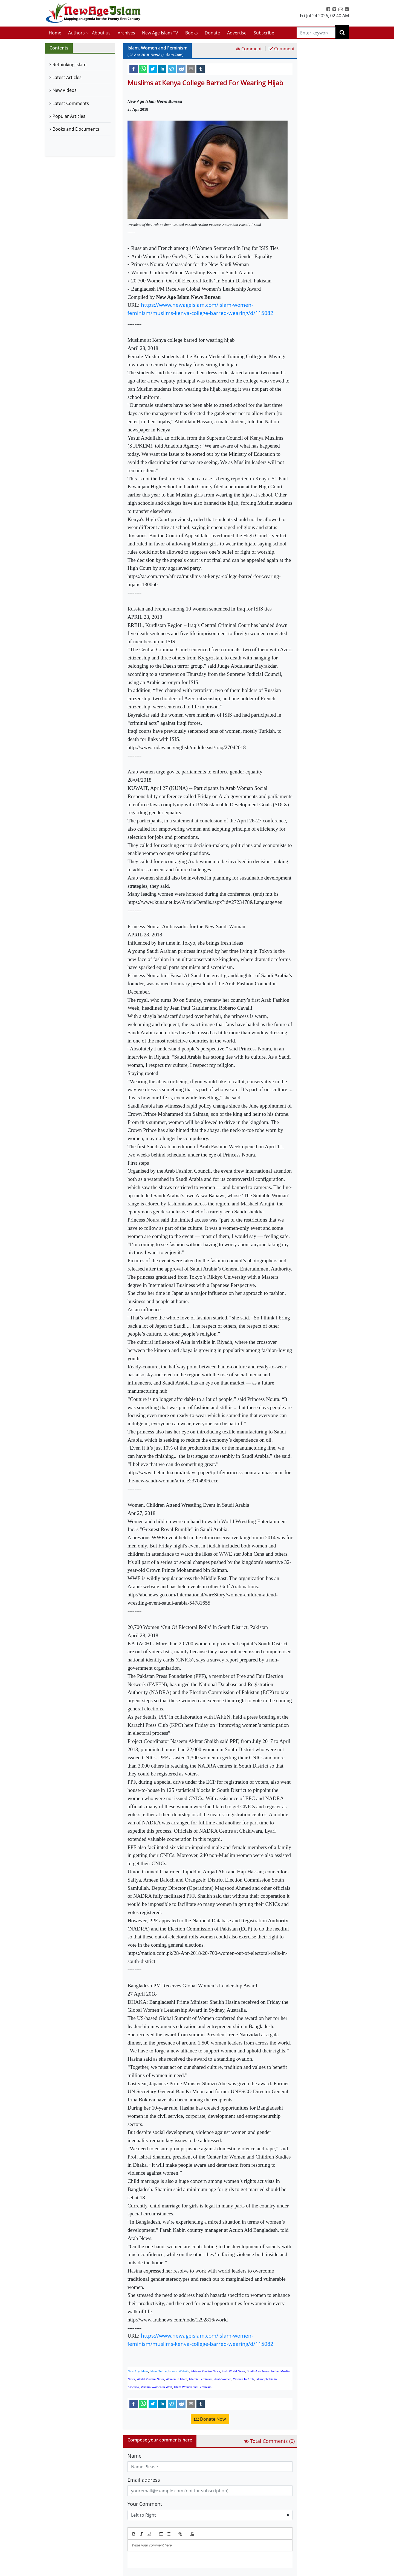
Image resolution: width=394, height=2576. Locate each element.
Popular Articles (69, 116)
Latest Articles (67, 77)
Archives (126, 33)
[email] (191, 69)
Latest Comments (71, 103)
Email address (144, 2479)
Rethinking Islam (69, 65)
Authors (76, 33)
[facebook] (133, 69)
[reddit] (181, 69)
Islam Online (158, 2371)
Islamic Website (178, 2371)
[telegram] (172, 69)
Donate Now (210, 2419)
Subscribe (264, 33)
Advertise (237, 33)
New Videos (65, 90)
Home (55, 33)
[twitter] (153, 69)
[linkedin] (162, 69)
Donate (212, 33)
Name (134, 2455)
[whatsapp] (143, 69)
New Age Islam (138, 2371)
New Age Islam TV (160, 33)
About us (101, 33)
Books (191, 33)
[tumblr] (200, 69)
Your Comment (145, 2504)
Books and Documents (76, 129)
